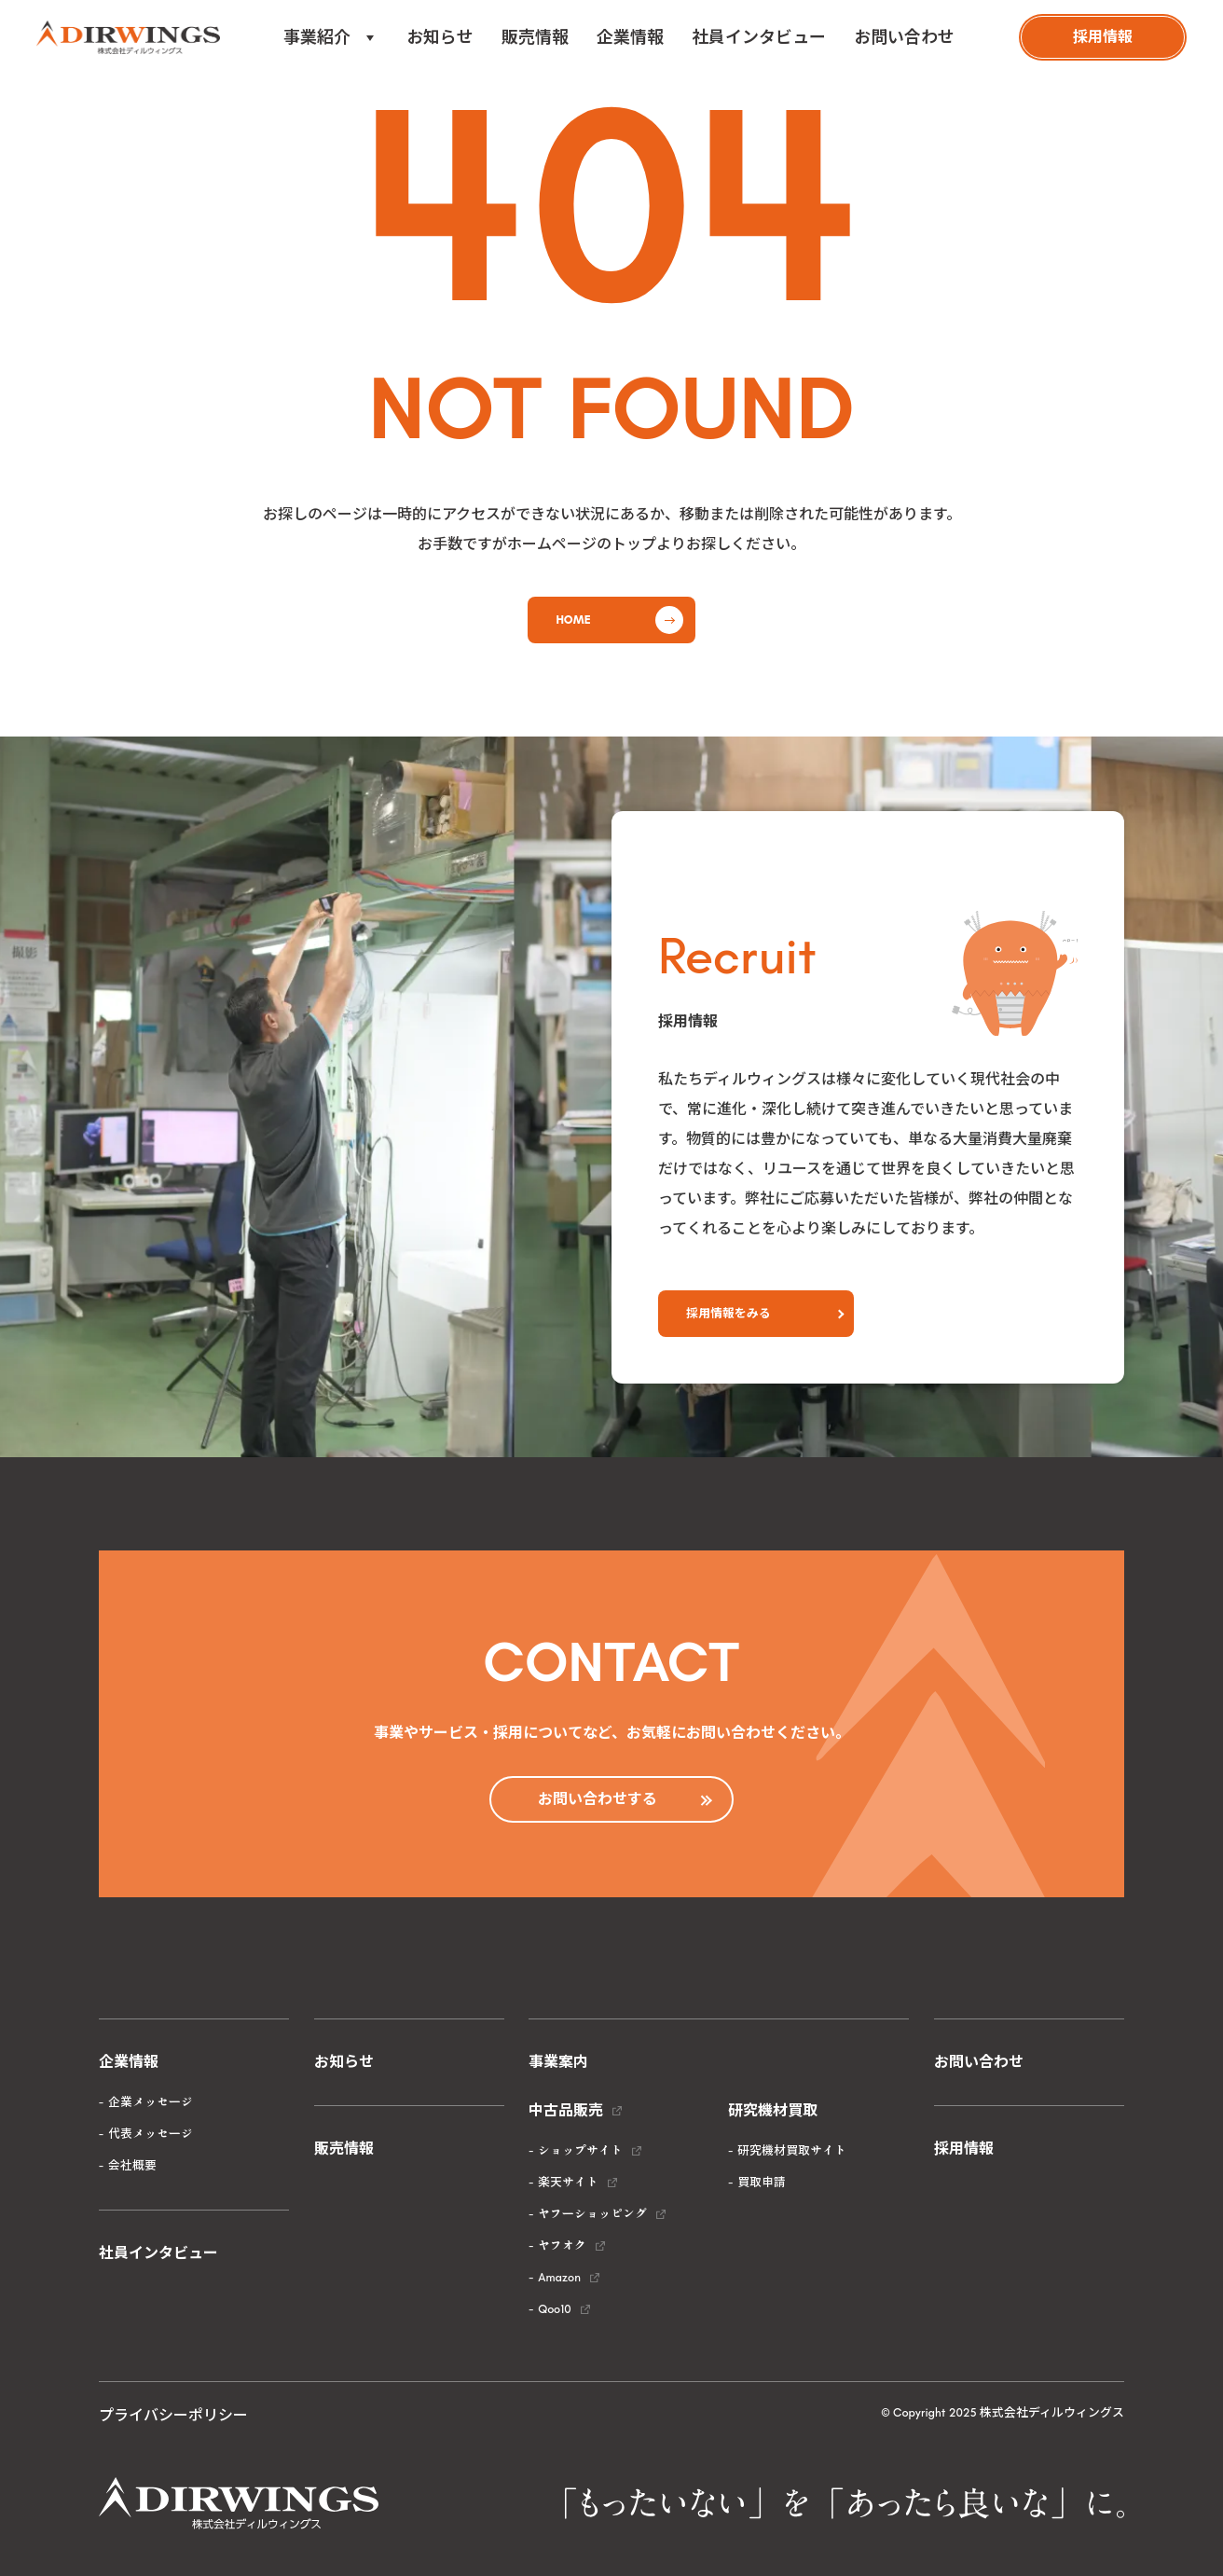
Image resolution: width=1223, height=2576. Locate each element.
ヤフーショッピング (592, 2214)
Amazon (559, 2277)
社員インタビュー (759, 37)
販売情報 (535, 37)
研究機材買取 (773, 2110)
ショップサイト (580, 2150)
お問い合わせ (904, 37)
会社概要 (132, 2165)
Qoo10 (554, 2309)
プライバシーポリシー (173, 2415)
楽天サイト (568, 2182)
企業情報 (630, 37)
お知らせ (440, 37)
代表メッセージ (150, 2134)
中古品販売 (566, 2110)
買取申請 (761, 2182)
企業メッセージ (150, 2102)
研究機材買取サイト (791, 2150)
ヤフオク (562, 2245)
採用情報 (964, 2148)
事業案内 (558, 2062)
